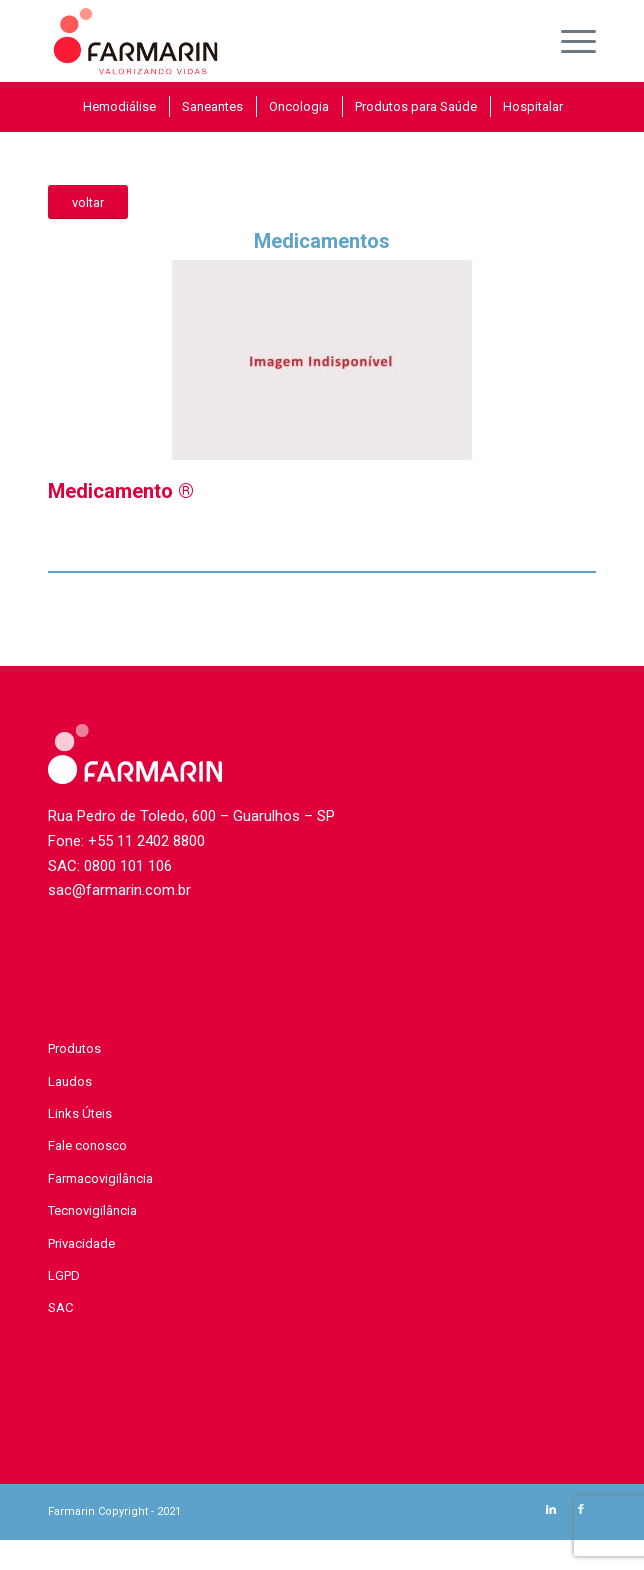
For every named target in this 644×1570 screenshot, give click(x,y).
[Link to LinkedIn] (551, 1510)
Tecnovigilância (92, 1210)
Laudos (70, 1081)
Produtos (74, 1048)
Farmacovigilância (100, 1178)
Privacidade (81, 1243)
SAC (60, 1307)
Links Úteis (80, 1113)
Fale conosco (87, 1145)
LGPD (64, 1275)
